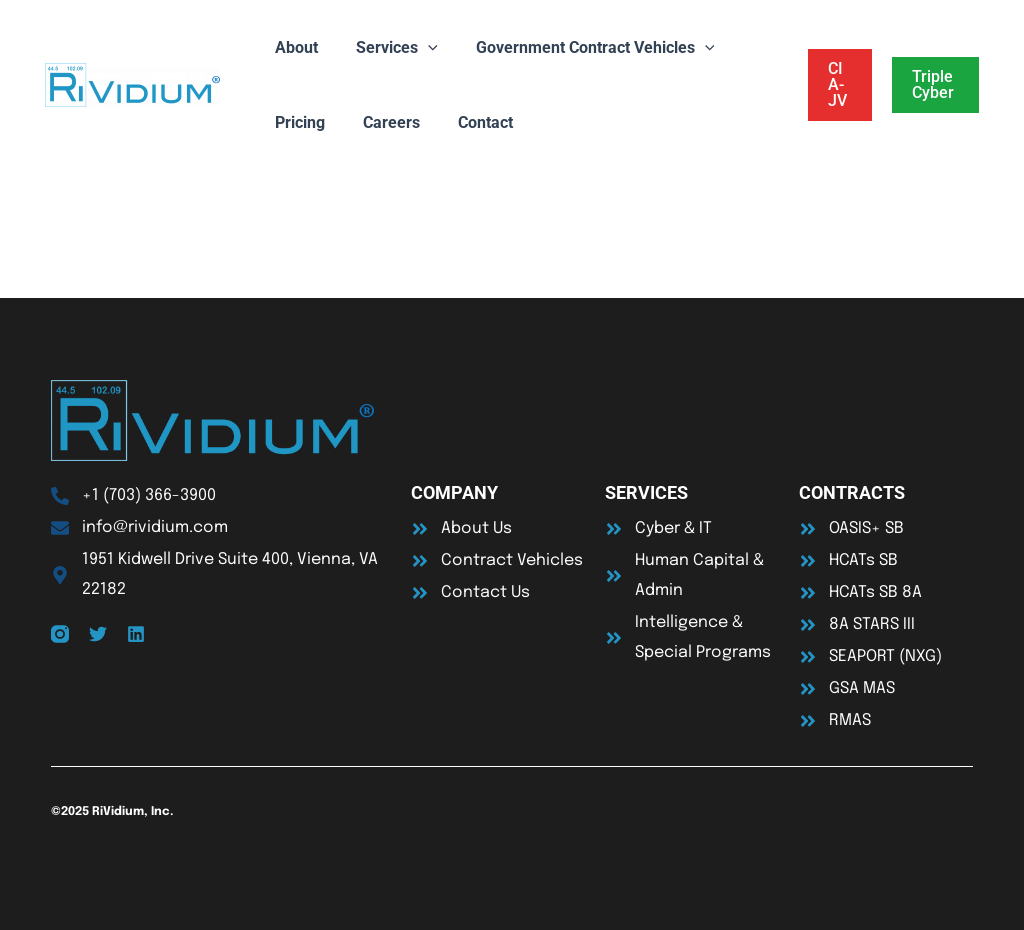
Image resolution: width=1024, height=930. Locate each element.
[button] (836, 85)
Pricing (297, 122)
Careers (382, 122)
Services (388, 47)
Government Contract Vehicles (580, 47)
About (293, 47)
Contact (470, 122)
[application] (419, 47)
